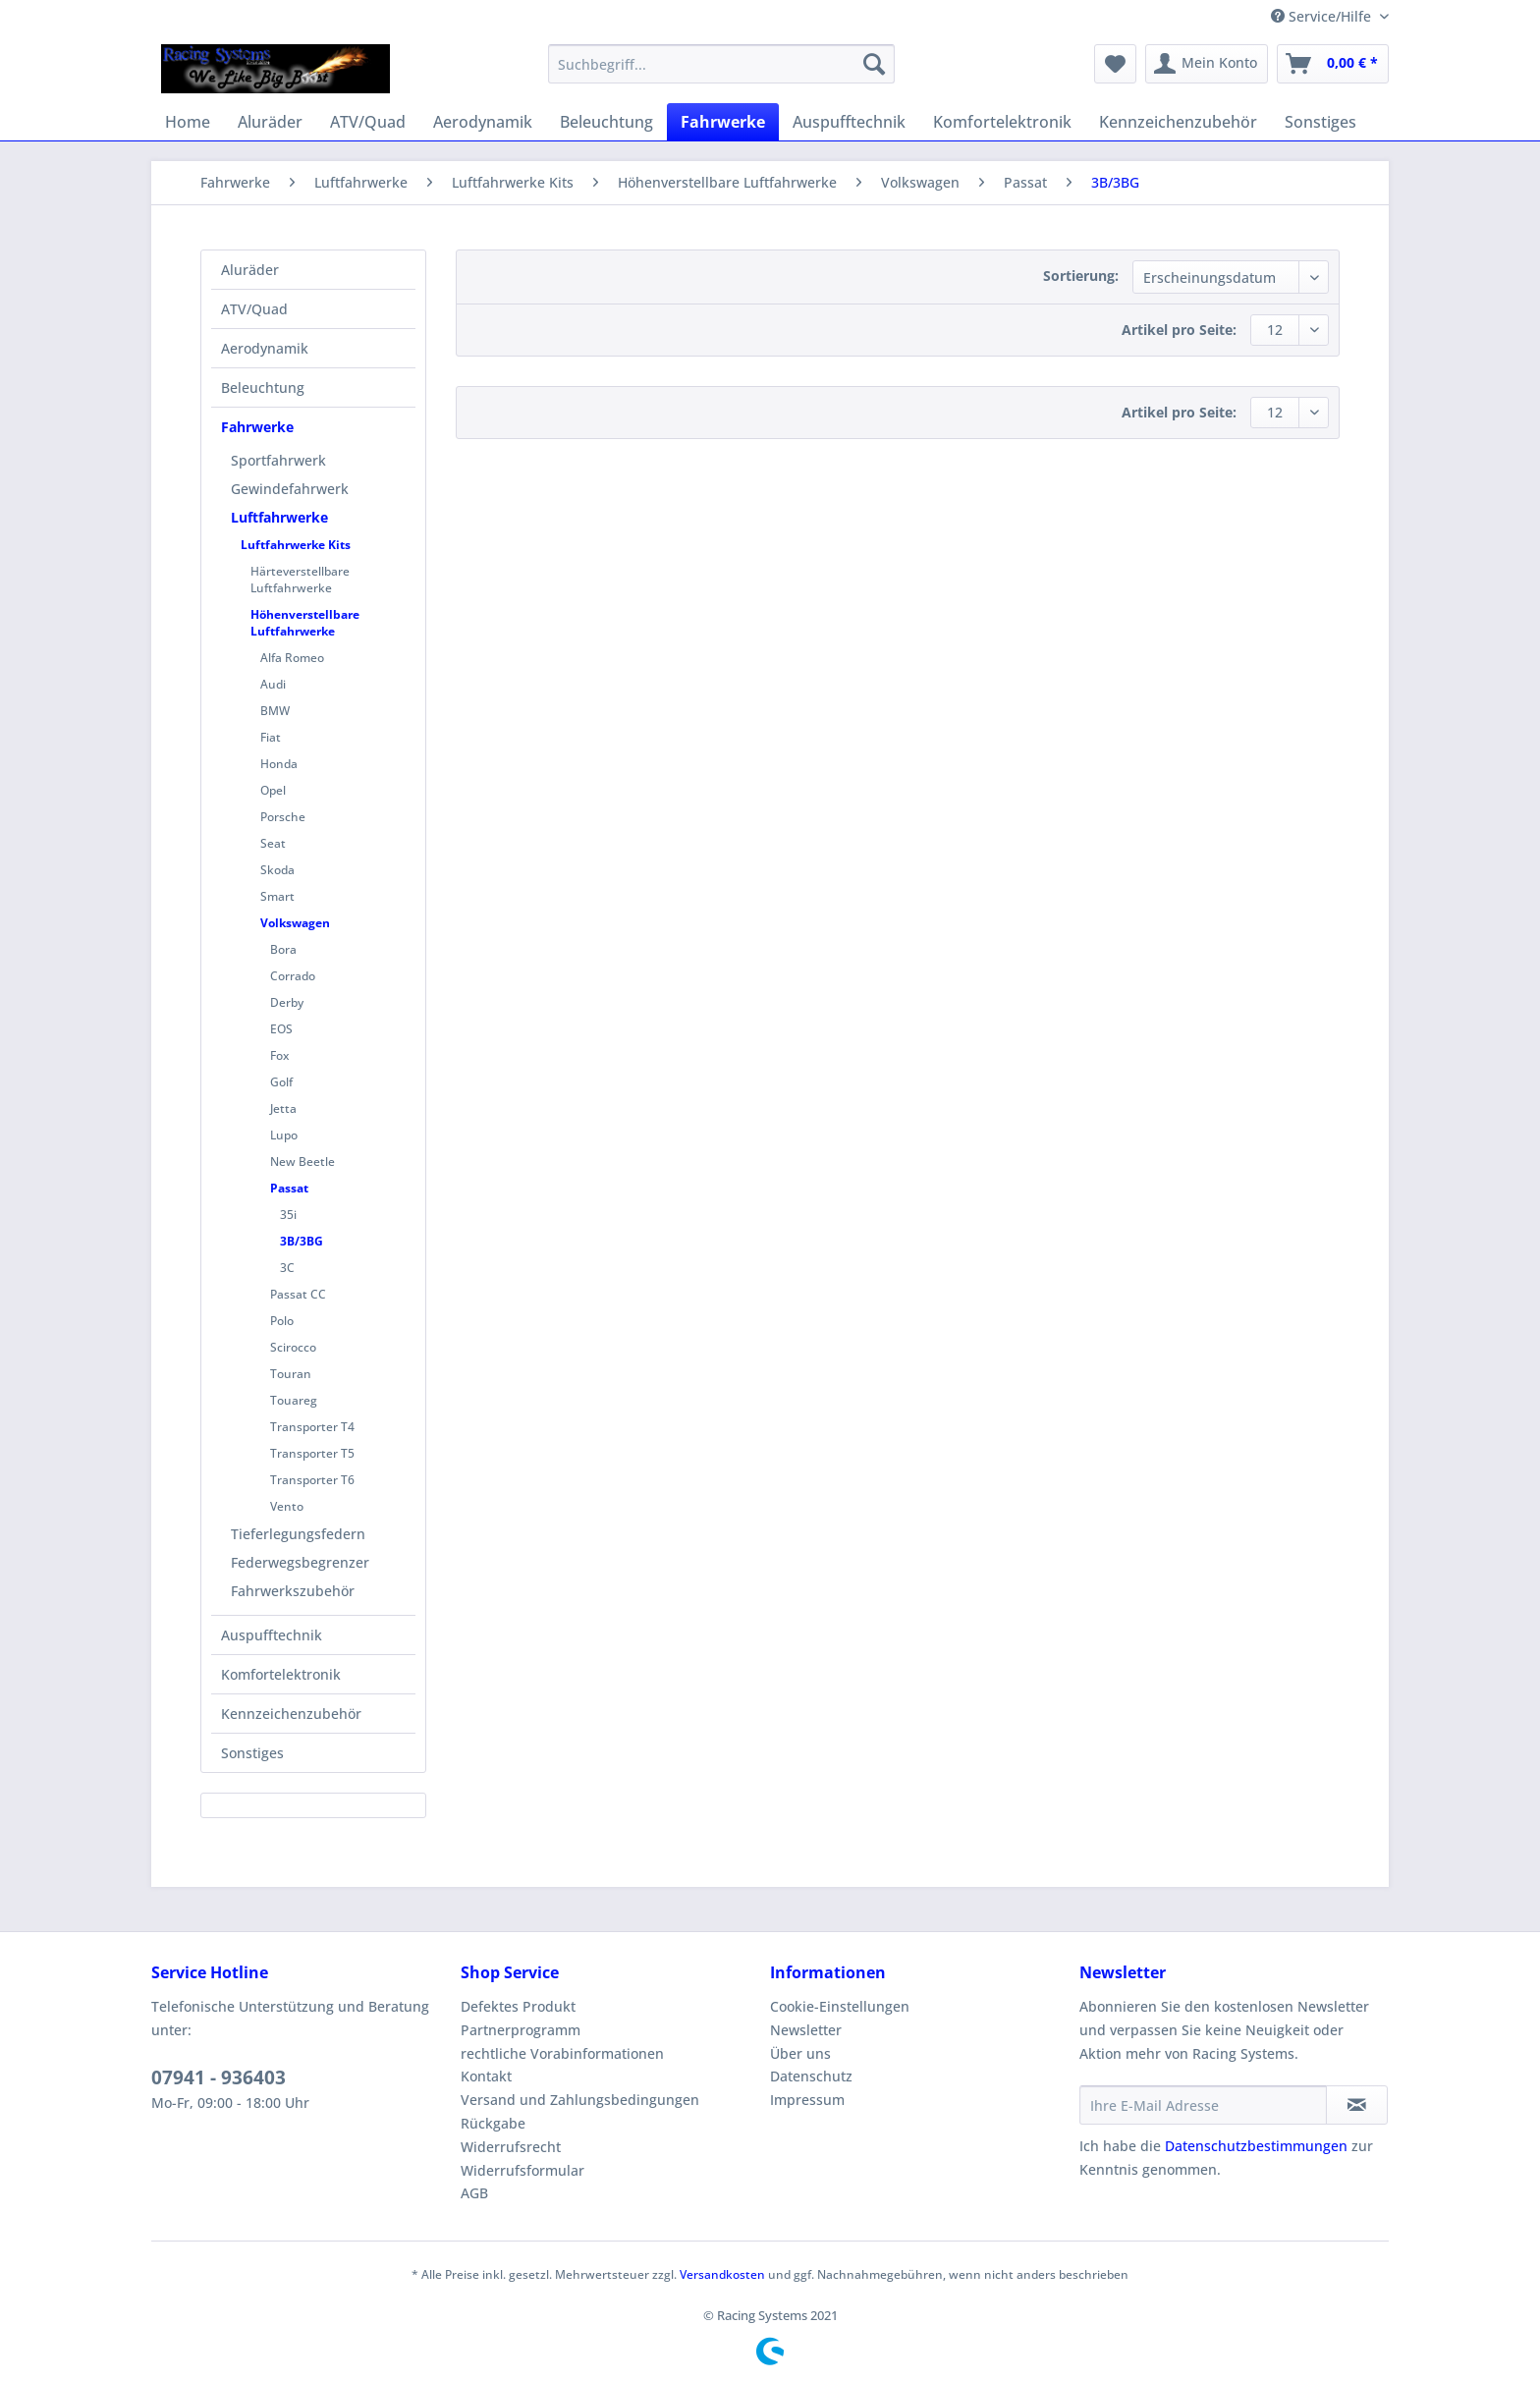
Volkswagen (295, 922)
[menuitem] (721, 73)
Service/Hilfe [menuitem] (1323, 16)
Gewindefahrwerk (290, 488)
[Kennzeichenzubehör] (1178, 121)
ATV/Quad (254, 309)
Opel (273, 790)
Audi (273, 684)
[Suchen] (874, 63)
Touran (290, 1373)
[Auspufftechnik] (849, 121)
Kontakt (486, 2076)
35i (288, 1214)
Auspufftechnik (271, 1635)
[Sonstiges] (1320, 121)
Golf (281, 1082)
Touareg (293, 1400)
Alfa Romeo (292, 657)
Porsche (282, 816)
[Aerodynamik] (482, 121)
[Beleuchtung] (606, 121)
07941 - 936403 (218, 2077)
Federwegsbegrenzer (300, 1562)
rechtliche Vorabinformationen (562, 2053)
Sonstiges (252, 1753)
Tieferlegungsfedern (298, 1533)
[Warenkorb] (1333, 63)
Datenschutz (811, 2076)
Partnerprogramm (520, 2030)
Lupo (284, 1135)
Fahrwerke (257, 426)
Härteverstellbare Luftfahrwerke (300, 579)
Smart (277, 896)
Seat (273, 843)
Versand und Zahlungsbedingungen (580, 2099)
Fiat (270, 737)
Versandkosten (722, 2274)
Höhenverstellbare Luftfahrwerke (304, 622)
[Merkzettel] (1115, 63)
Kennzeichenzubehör (291, 1713)
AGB (474, 2193)
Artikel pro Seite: (1179, 329)
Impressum (807, 2099)
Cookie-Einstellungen (839, 2006)
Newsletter (806, 2030)
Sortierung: (1081, 275)
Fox (279, 1055)
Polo (282, 1320)
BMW (275, 710)
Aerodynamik (264, 348)
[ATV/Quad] (367, 121)
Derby (286, 1002)
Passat (289, 1188)
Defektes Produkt (518, 2006)
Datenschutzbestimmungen (1256, 2145)
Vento (286, 1506)
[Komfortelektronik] (1002, 121)
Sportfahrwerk (278, 460)
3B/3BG (301, 1241)
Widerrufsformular (522, 2170)
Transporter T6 (312, 1479)
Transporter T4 (312, 1426)
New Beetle (302, 1161)
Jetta (283, 1108)
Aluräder (250, 269)
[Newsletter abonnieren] (1357, 2105)
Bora (283, 949)
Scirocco (293, 1347)
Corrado (292, 976)
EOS (281, 1029)
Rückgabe (493, 2123)
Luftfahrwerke (279, 517)
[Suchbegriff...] (721, 63)
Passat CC (298, 1294)
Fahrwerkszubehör (293, 1590)
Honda (279, 763)
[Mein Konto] (1206, 63)
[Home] (187, 121)
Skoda (277, 869)
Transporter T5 (312, 1453)
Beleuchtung (262, 387)
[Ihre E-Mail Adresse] (1203, 2105)
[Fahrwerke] (723, 121)
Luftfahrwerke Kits (296, 544)
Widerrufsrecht (511, 2146)
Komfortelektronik (281, 1674)
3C (287, 1267)
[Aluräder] (270, 121)
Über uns (800, 2053)
